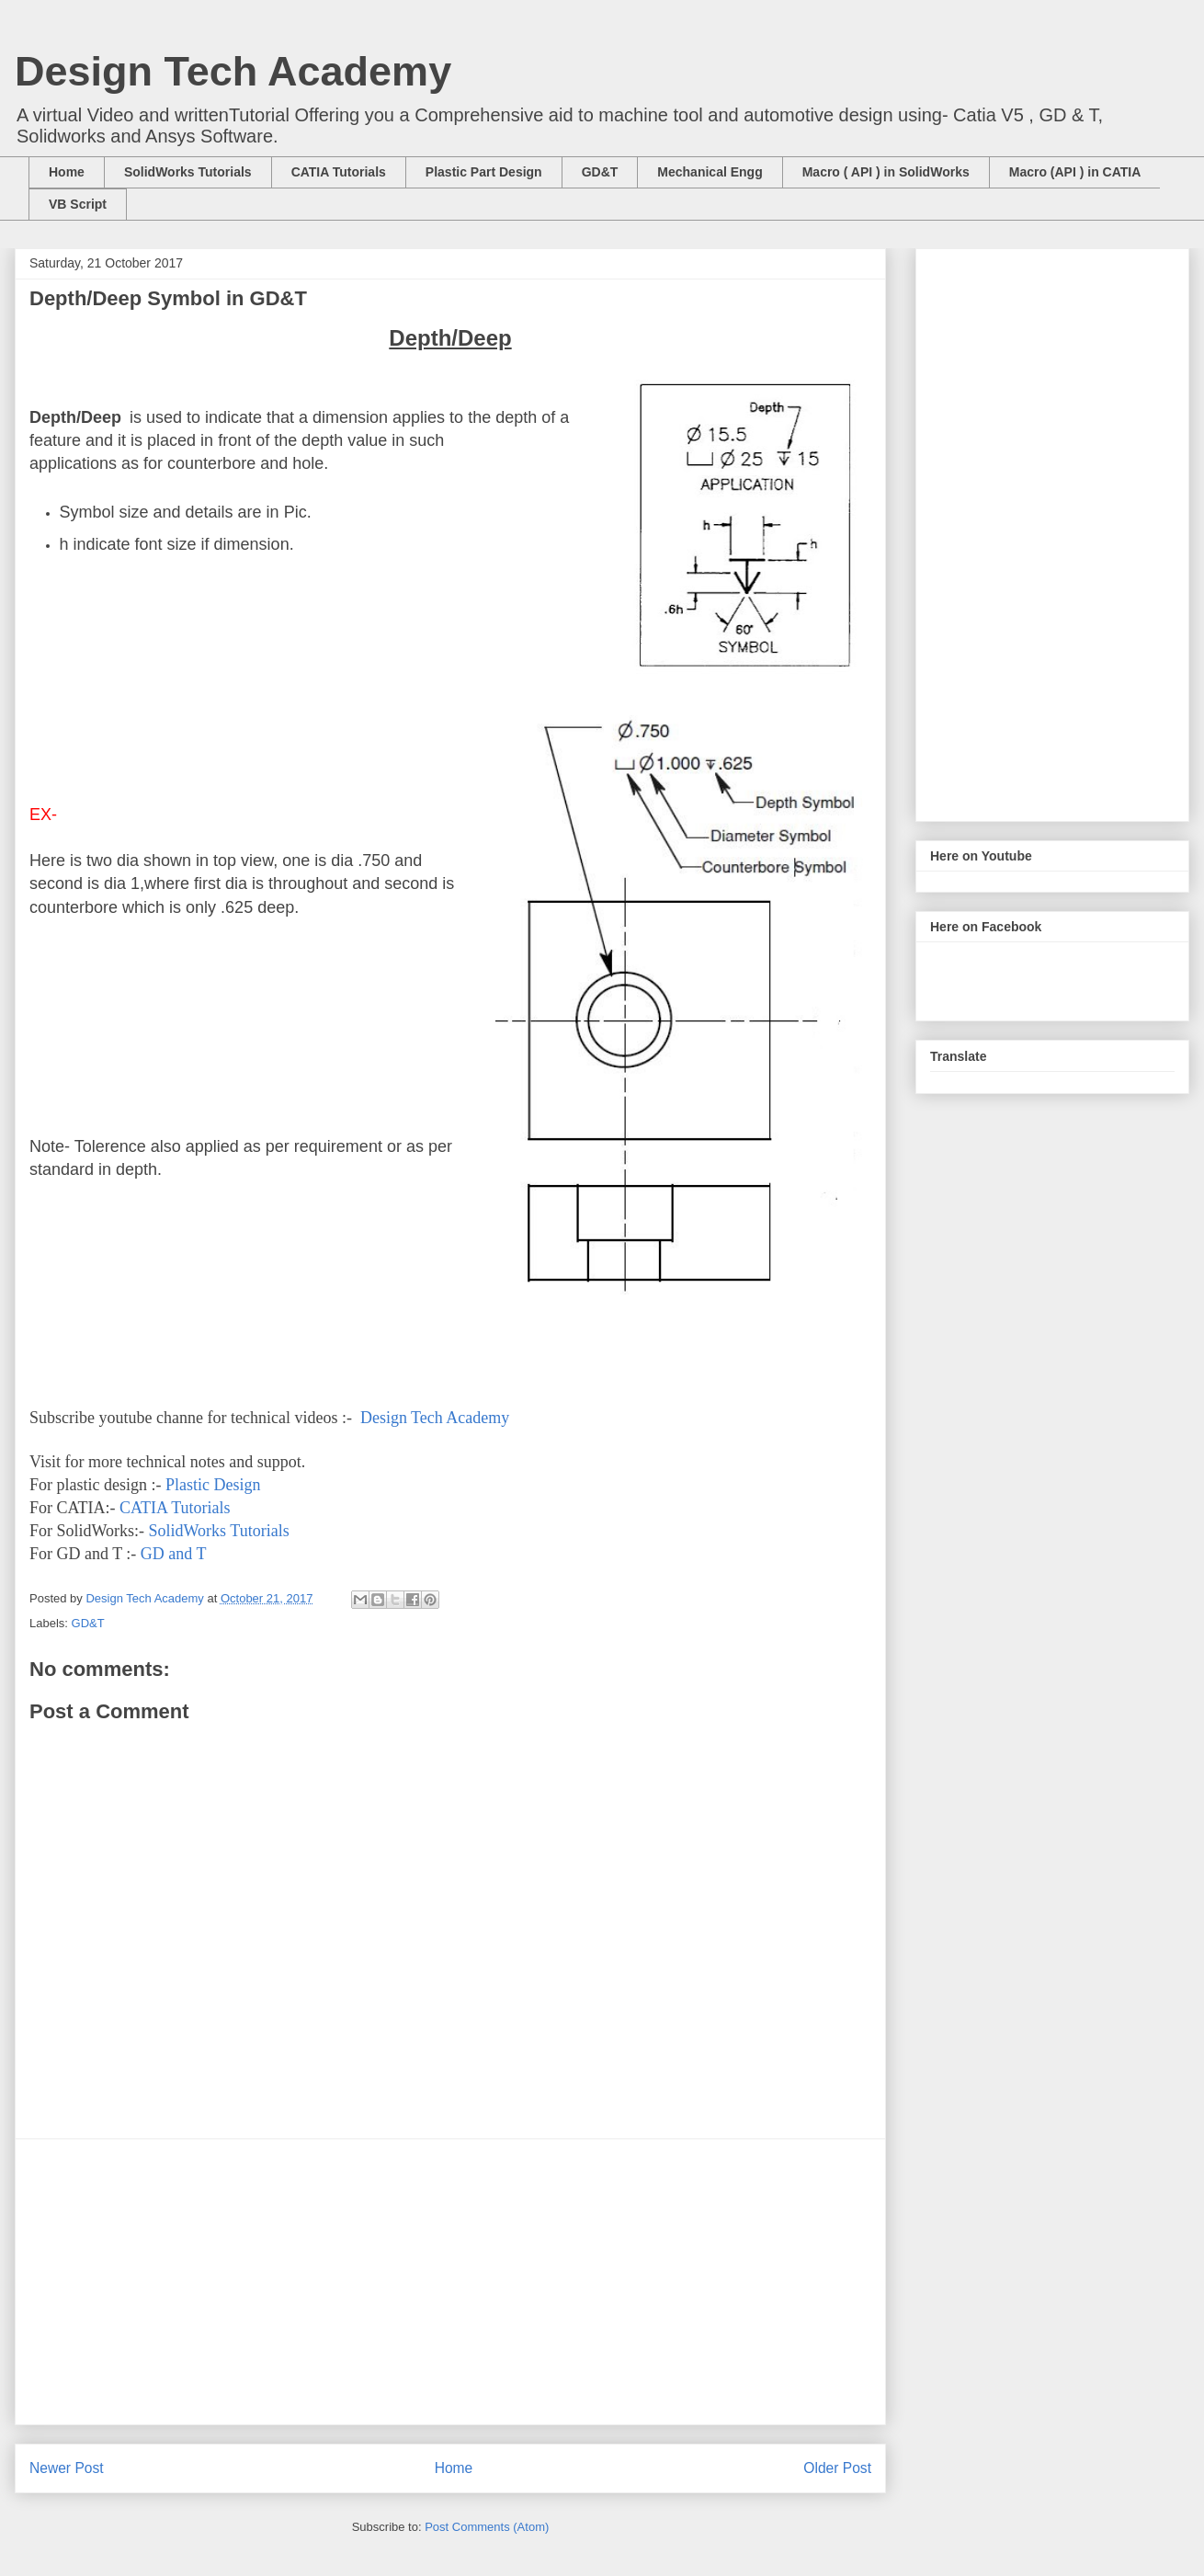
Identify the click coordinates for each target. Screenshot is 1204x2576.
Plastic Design (215, 1485)
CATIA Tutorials (338, 172)
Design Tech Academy (233, 71)
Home (67, 172)
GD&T (600, 172)
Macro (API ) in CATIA (1075, 172)
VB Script (78, 204)
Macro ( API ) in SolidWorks (886, 172)
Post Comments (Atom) (487, 2527)
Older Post (837, 2468)
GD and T (174, 1553)
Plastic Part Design (484, 172)
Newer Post (66, 2468)
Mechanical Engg (709, 172)
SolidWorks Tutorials (188, 172)
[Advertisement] (450, 2282)
